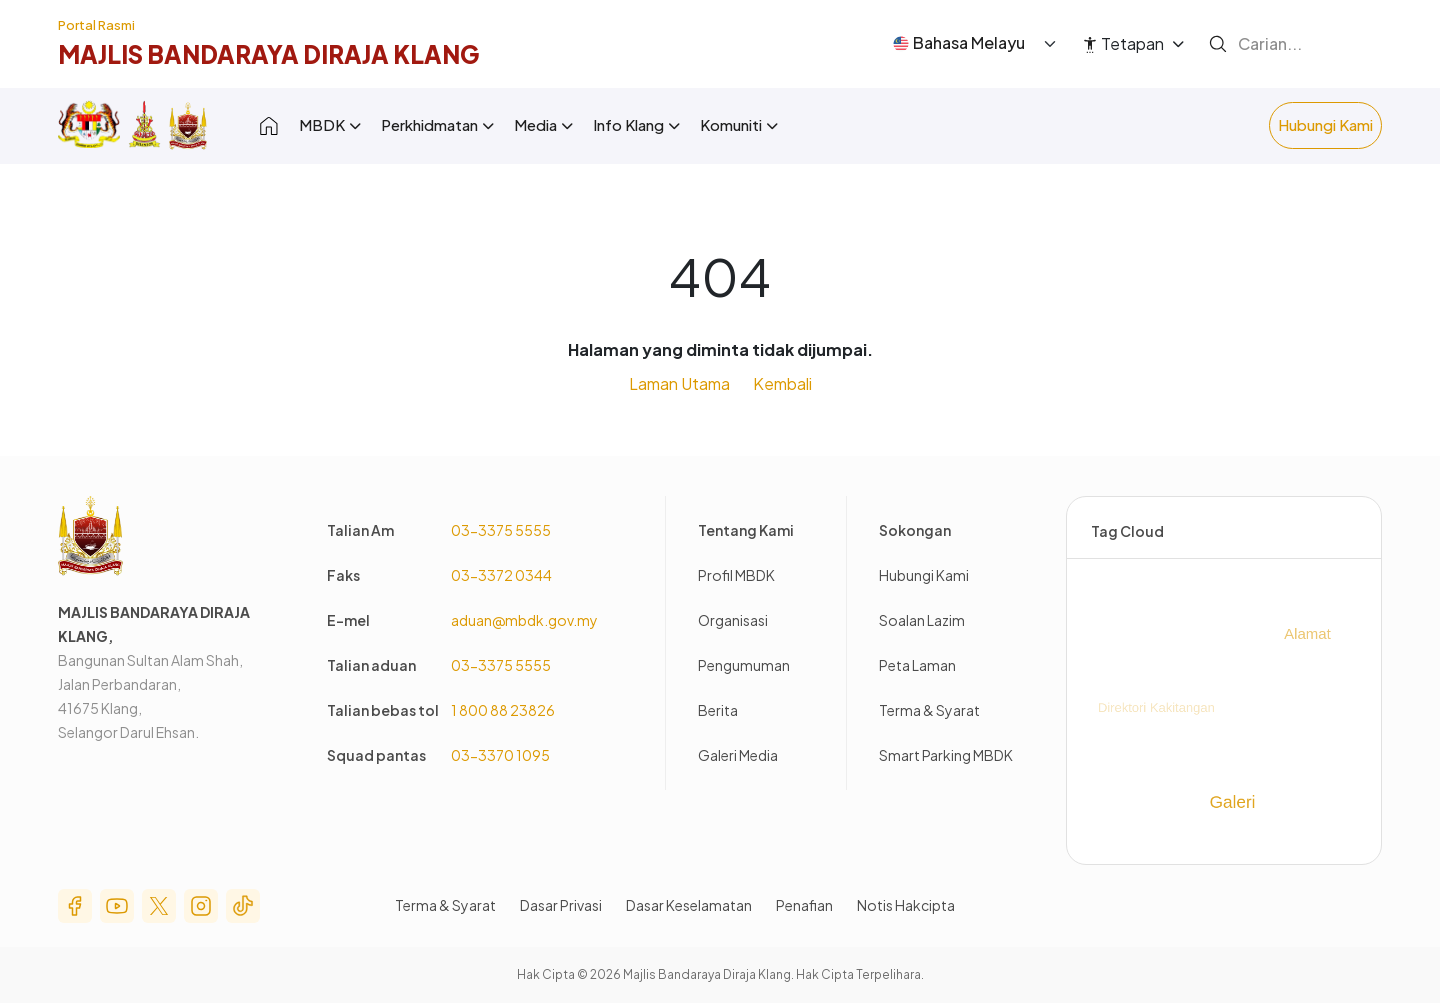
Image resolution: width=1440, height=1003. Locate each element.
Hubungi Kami (1325, 124)
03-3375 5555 (501, 530)
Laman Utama (679, 383)
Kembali (782, 383)
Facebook (75, 906)
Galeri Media (738, 755)
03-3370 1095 (500, 755)
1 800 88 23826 (503, 710)
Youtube (117, 906)
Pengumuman (744, 665)
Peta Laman (917, 665)
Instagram (201, 906)
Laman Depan (269, 125)
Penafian (804, 905)
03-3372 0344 (501, 575)
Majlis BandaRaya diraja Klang (268, 54)
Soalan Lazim (922, 620)
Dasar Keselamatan (689, 905)
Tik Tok (243, 906)
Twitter (159, 906)
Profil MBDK (736, 575)
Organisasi (733, 620)
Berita (718, 710)
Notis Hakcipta (906, 905)
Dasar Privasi (561, 905)
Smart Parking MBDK (946, 755)
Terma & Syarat (929, 710)
